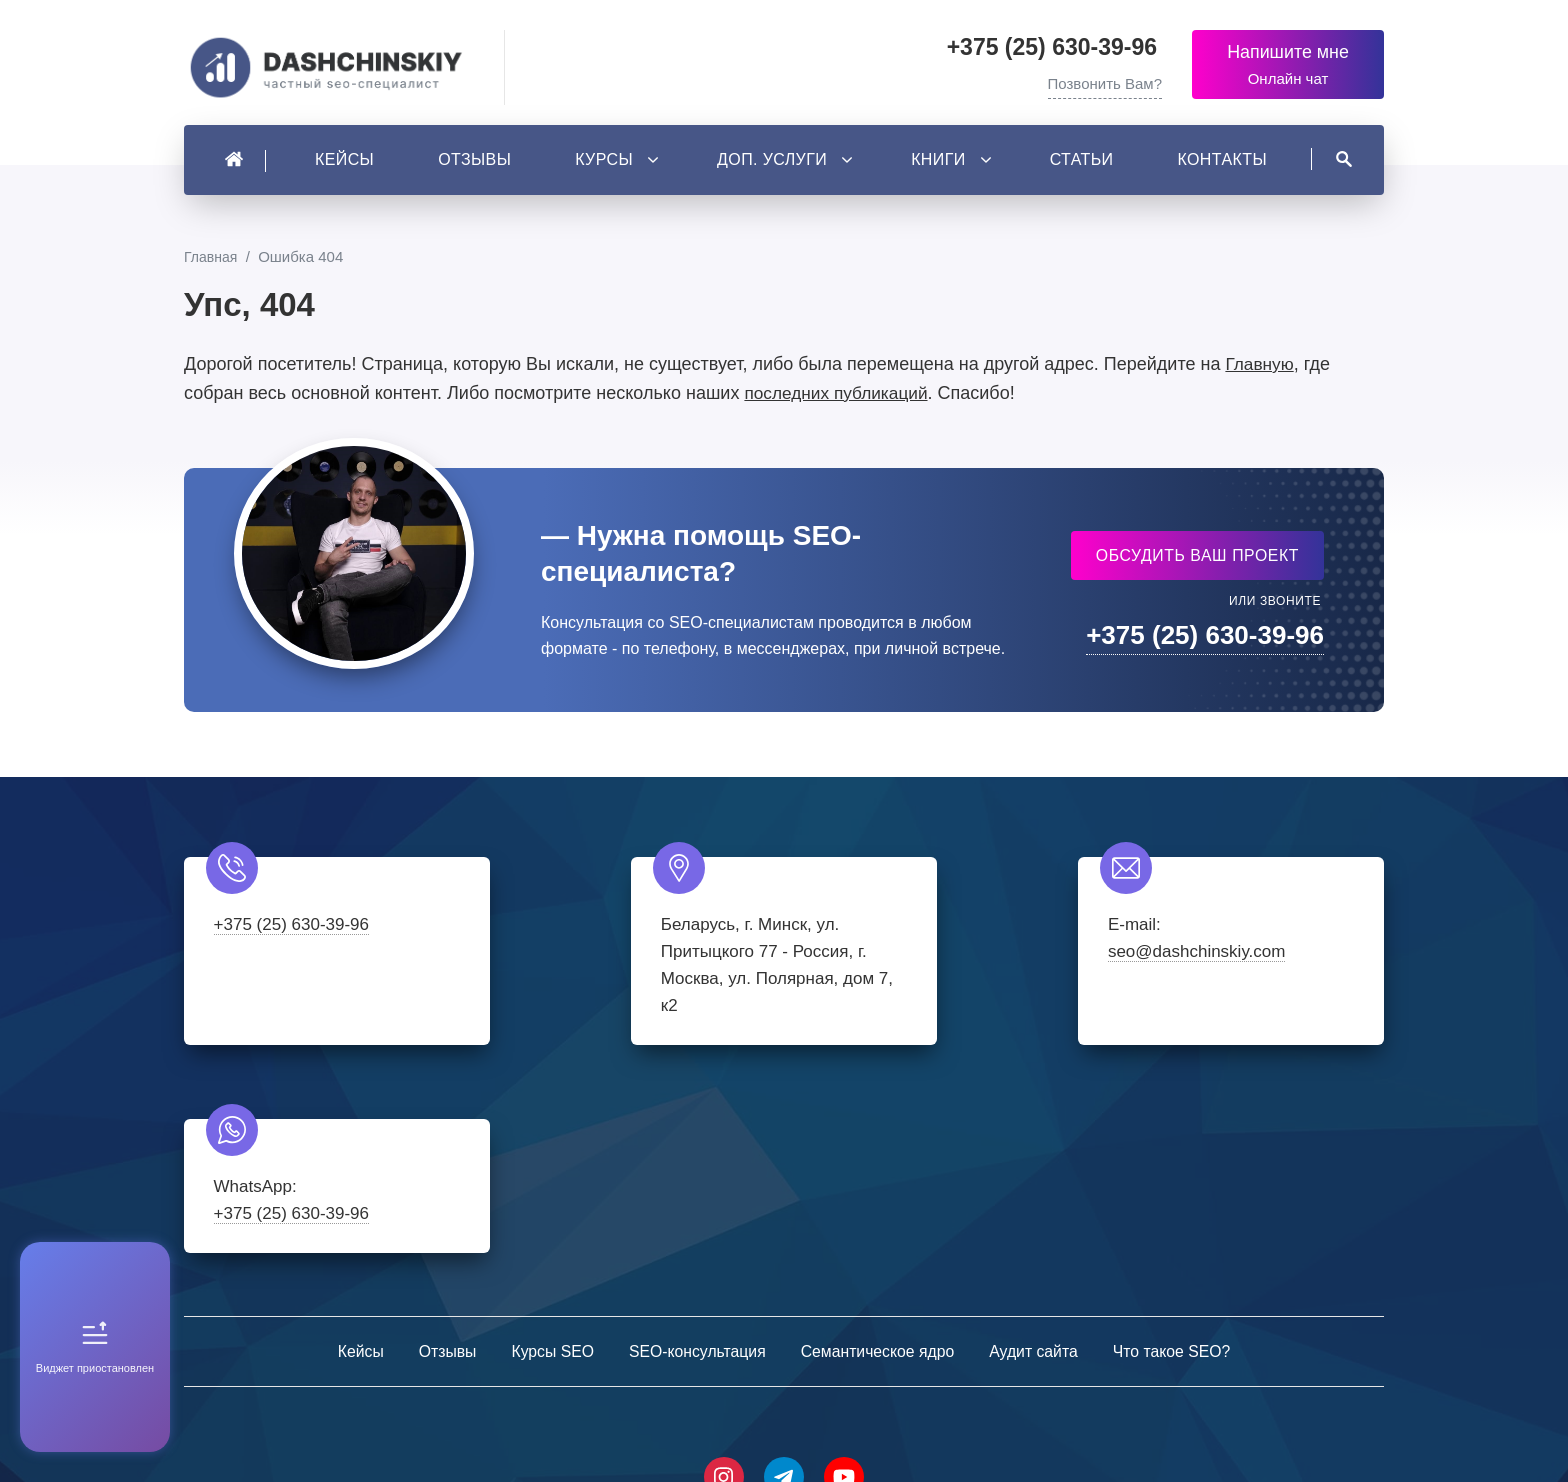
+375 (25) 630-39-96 (1053, 46)
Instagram (724, 1277)
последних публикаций (839, 398)
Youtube (844, 1277)
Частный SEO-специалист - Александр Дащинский (334, 70)
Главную (1260, 369)
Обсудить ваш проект (1196, 560)
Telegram (784, 1277)
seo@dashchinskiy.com (927, 957)
